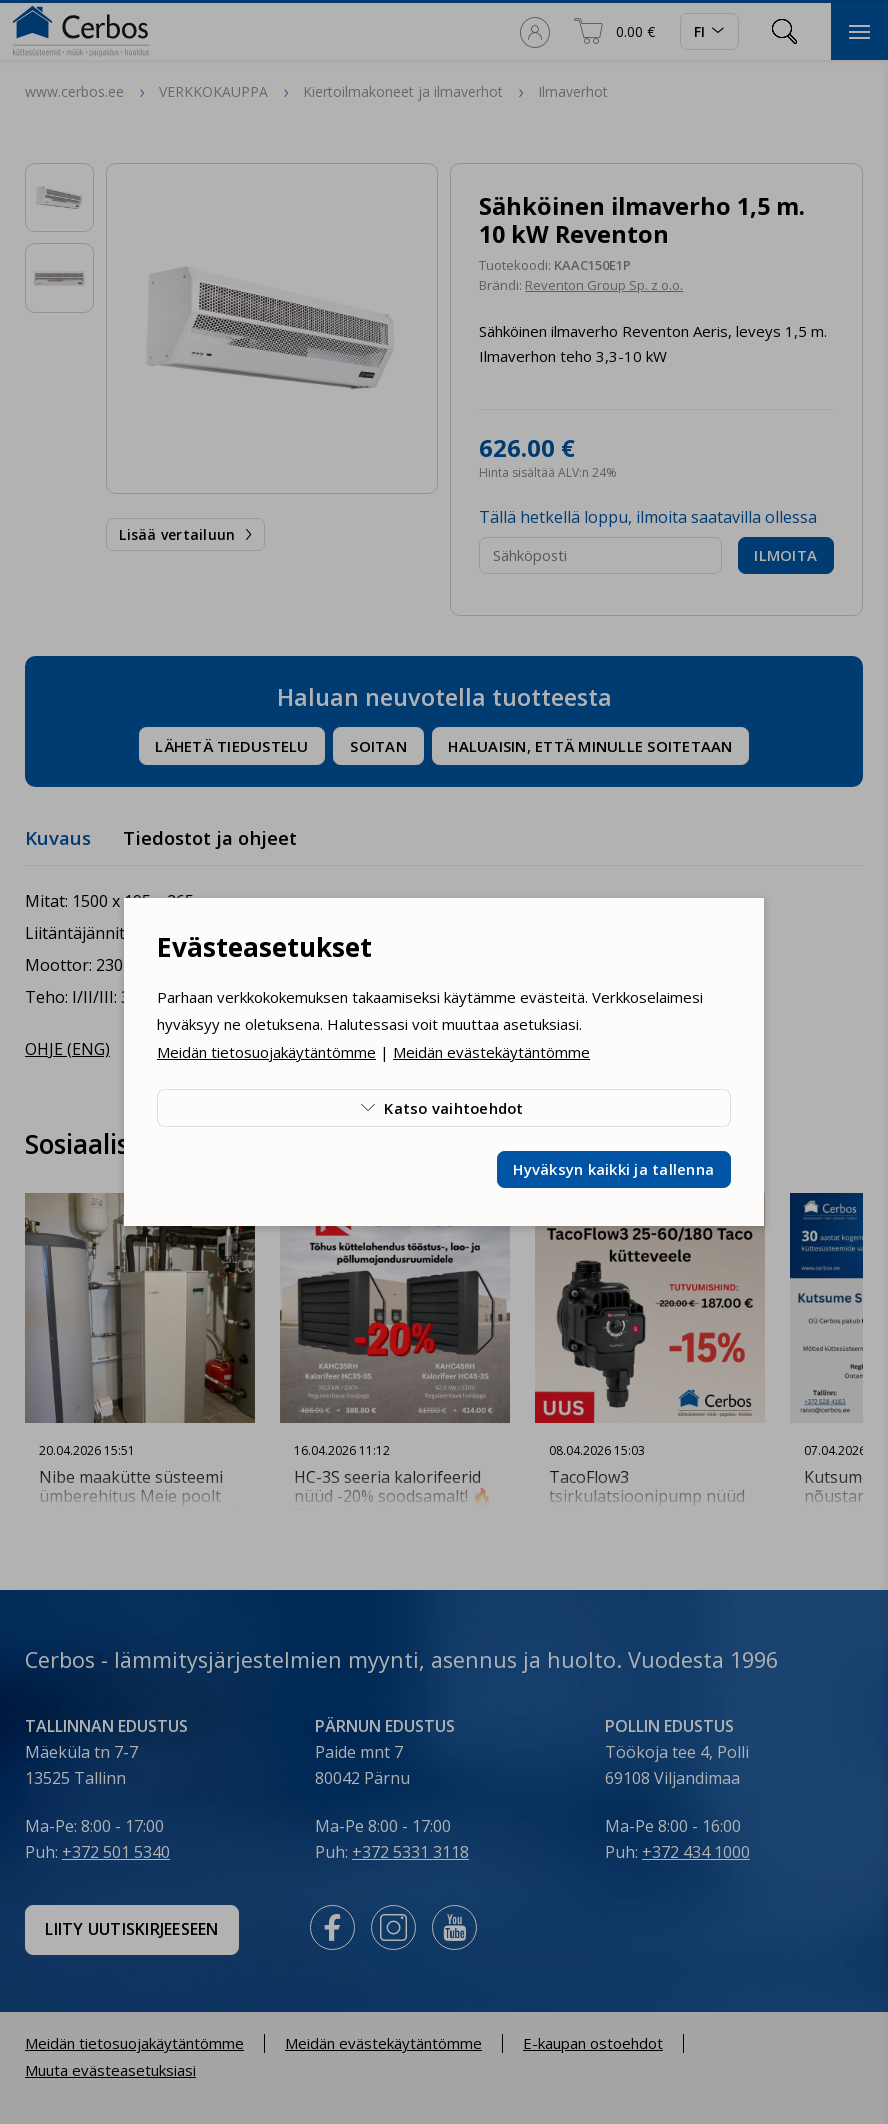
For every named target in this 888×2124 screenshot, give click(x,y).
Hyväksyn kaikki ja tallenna (613, 1169)
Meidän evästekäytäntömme (491, 1052)
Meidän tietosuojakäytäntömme (266, 1052)
